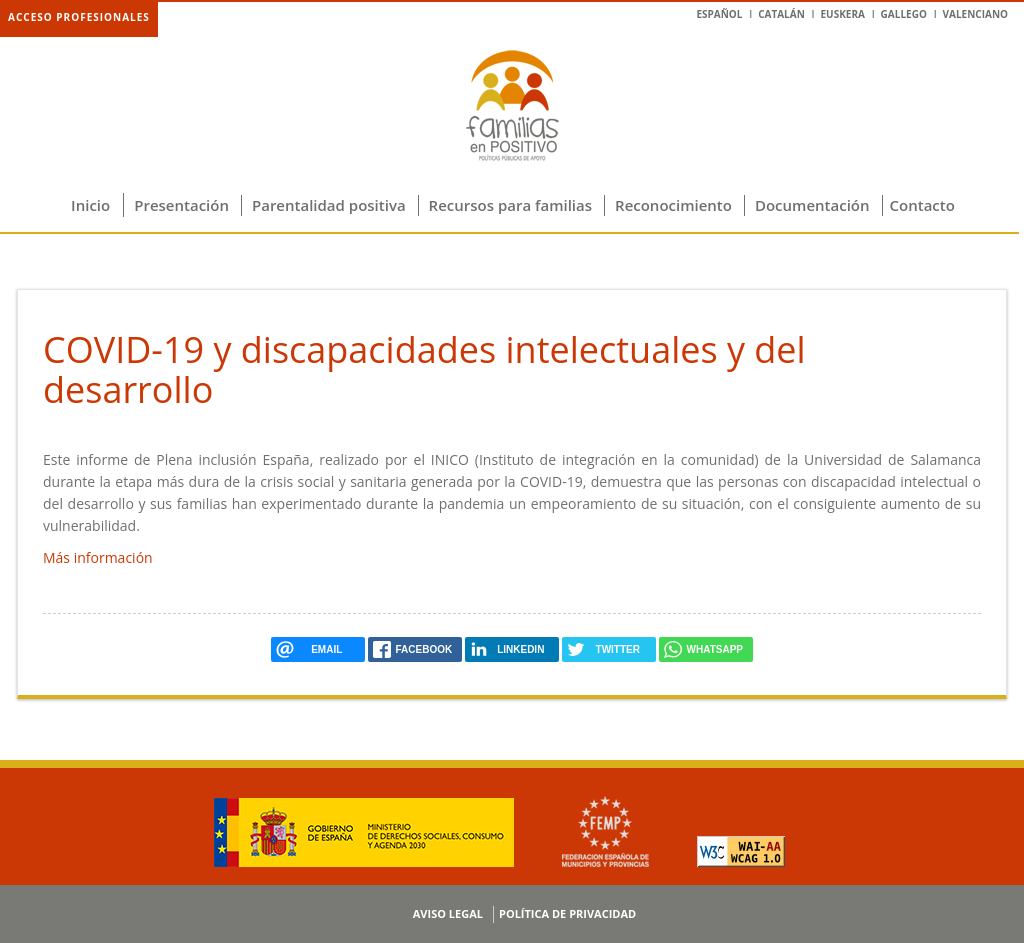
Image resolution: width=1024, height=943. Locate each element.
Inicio (90, 205)
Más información (98, 557)
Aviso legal (448, 913)
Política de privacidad (567, 913)
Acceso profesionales (79, 17)
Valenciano (975, 14)
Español (719, 14)
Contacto (922, 205)
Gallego (904, 14)
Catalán (781, 14)
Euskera (842, 14)
